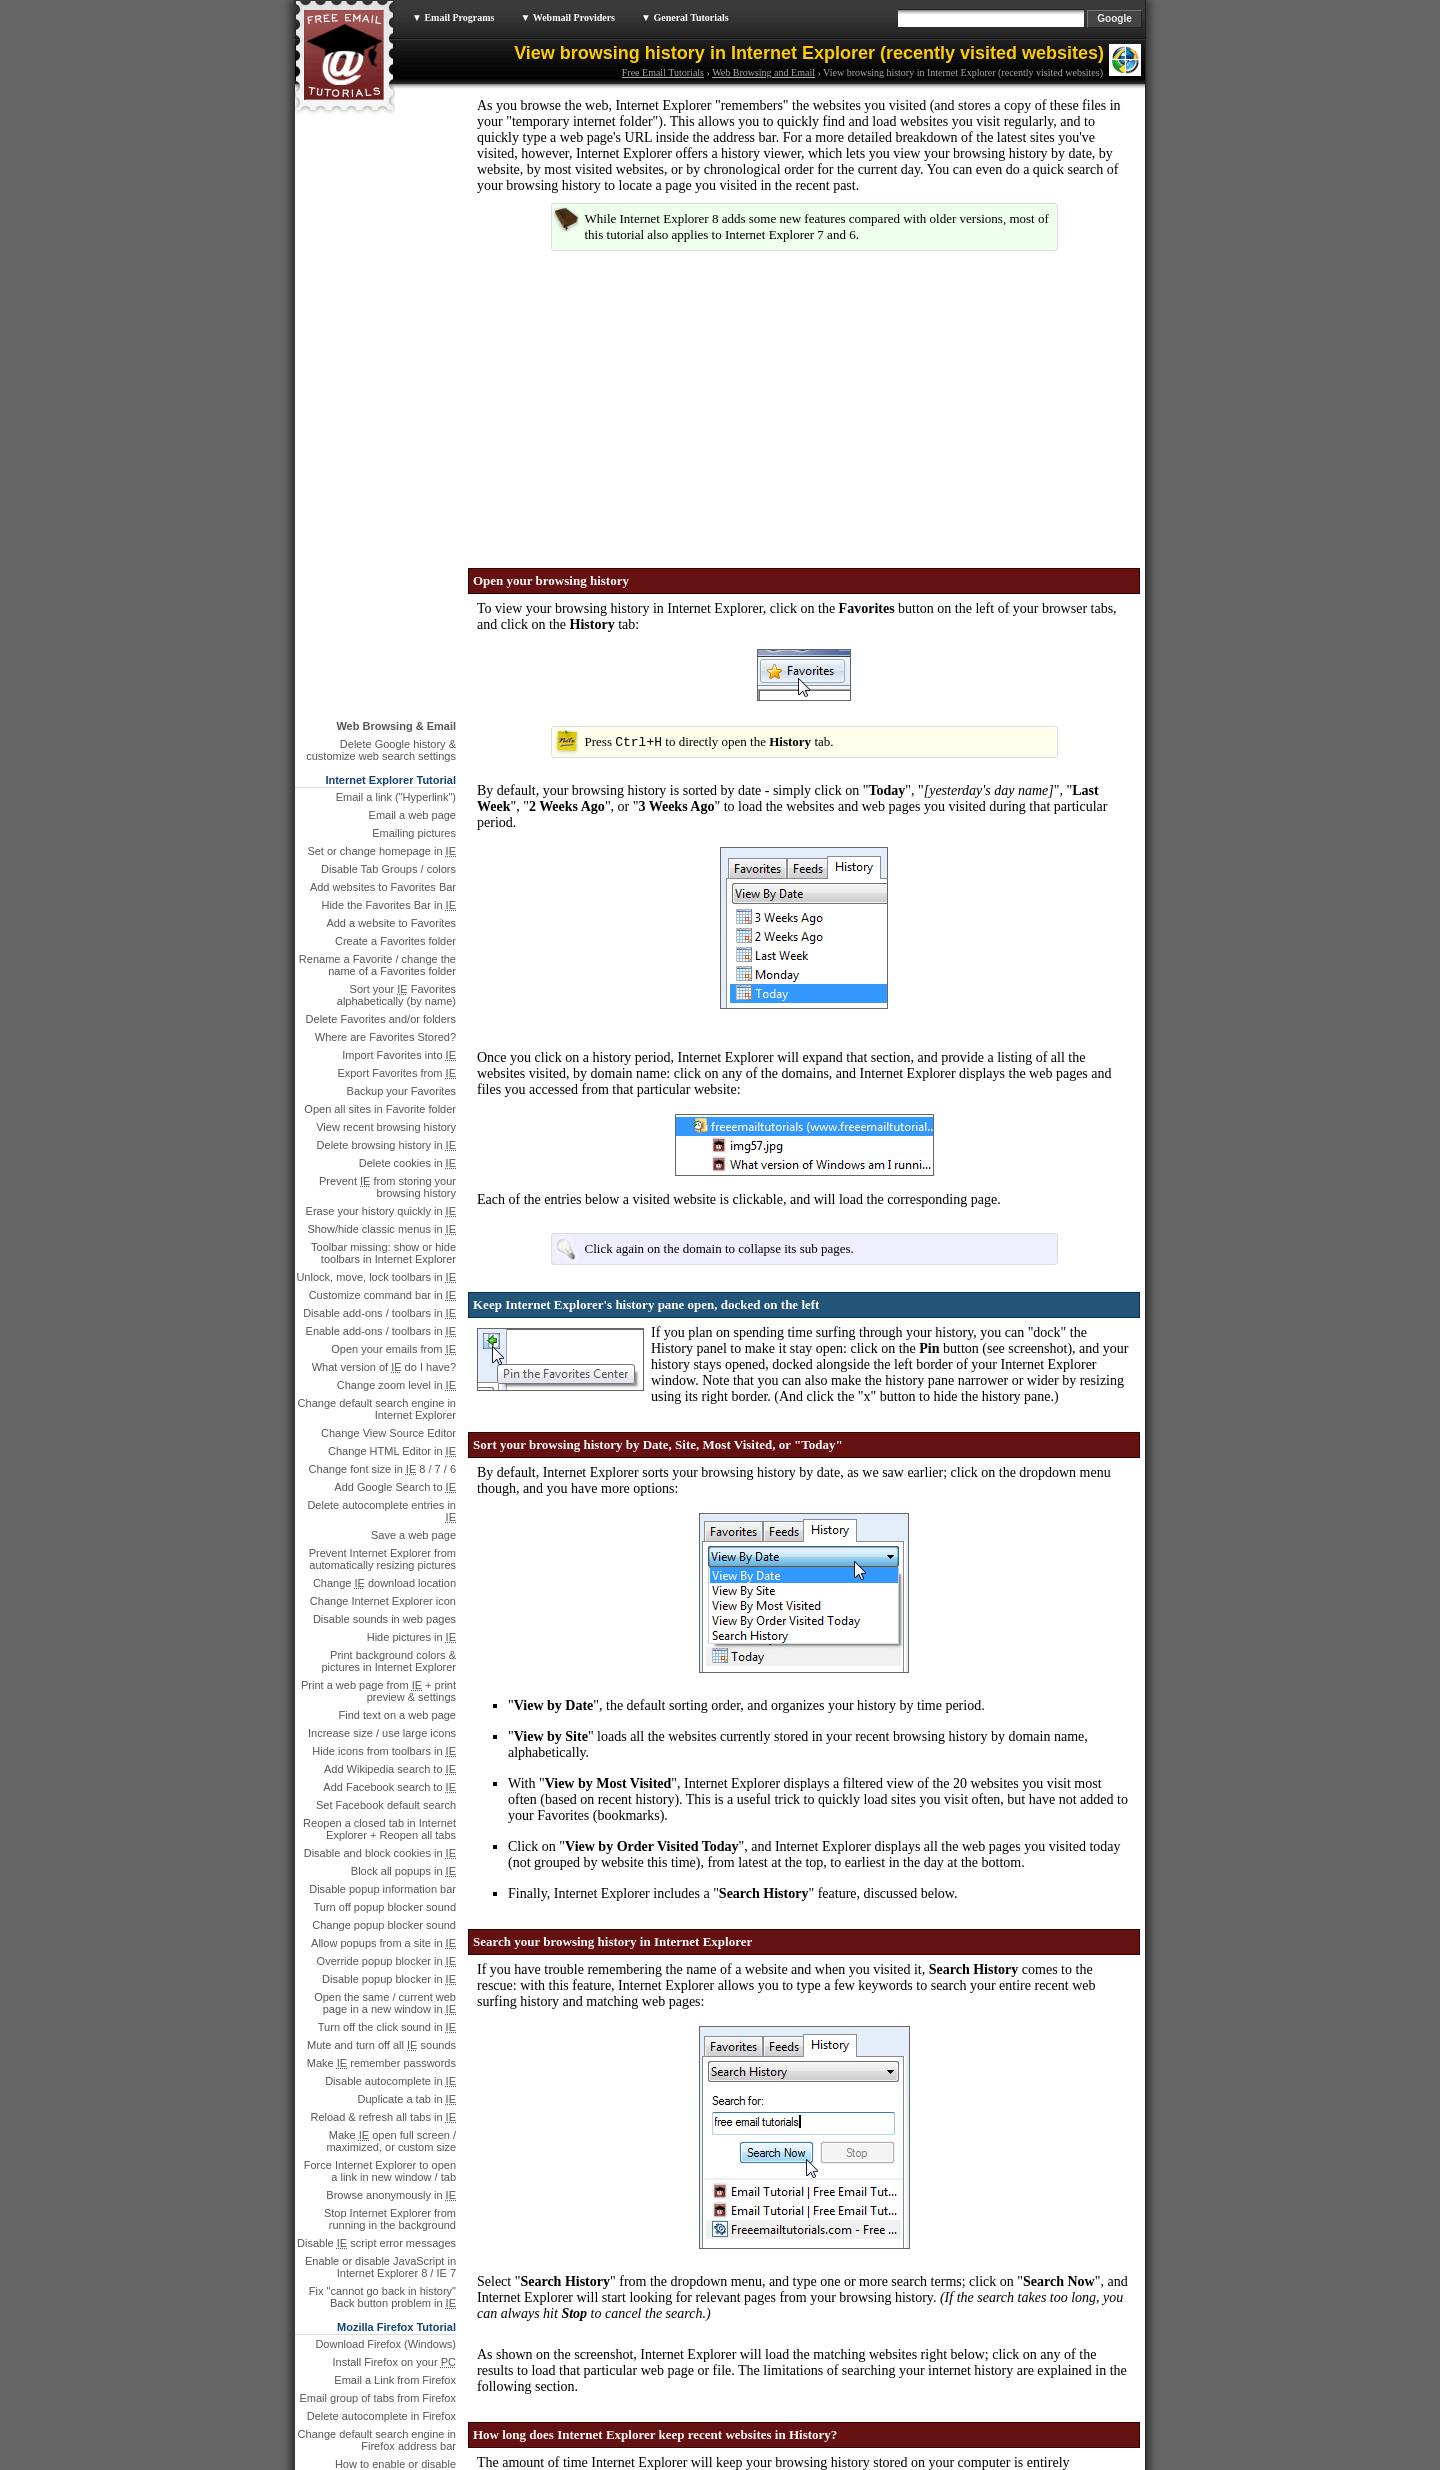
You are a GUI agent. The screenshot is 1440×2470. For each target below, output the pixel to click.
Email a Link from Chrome (392, 2145)
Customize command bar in (382, 695)
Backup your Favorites (401, 491)
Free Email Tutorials (663, 72)
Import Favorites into (399, 455)
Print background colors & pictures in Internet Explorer (388, 1061)
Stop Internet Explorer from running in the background (390, 1619)
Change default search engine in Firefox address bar (377, 1840)
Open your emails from (393, 749)
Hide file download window (391, 1894)
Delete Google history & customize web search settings (381, 150)
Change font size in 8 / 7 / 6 (382, 869)
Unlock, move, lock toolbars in (376, 677)
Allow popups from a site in (383, 1343)
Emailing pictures (414, 233)
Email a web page (412, 215)
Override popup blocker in (386, 1361)
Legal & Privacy (666, 2464)
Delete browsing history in (386, 545)
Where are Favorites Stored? (385, 437)
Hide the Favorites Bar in (388, 305)
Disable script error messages (376, 1643)
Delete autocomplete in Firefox (381, 1816)
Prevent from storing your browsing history (387, 587)
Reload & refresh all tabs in (383, 1517)
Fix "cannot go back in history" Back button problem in (382, 1697)
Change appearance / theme (386, 1930)
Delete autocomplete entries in (381, 911)
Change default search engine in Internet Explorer (377, 809)
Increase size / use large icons (382, 1133)
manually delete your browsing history (719, 2255)
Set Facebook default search (386, 1205)
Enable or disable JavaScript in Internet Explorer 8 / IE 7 (380, 1667)
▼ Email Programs (453, 17)
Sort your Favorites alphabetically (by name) (396, 395)
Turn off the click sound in (387, 1427)
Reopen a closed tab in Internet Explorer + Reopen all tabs (379, 1229)
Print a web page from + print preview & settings (378, 1091)
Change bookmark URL (398, 2002)
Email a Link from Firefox (395, 1780)
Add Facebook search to (389, 1187)
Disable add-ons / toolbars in (379, 713)
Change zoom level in (396, 785)
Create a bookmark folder (394, 1966)
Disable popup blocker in (389, 1379)
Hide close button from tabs (389, 2038)
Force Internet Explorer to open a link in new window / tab (380, 1571)
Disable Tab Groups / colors (388, 269)
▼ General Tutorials (685, 17)
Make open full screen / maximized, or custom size (391, 1541)
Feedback (732, 2464)
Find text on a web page (397, 1115)
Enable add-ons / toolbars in (381, 731)
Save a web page (413, 935)
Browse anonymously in (391, 1595)
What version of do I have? (384, 767)
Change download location (384, 983)
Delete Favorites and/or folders (381, 419)
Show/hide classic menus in (381, 629)
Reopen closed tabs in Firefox (383, 2020)
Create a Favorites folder (395, 341)
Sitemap (779, 2464)
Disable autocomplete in (390, 1481)
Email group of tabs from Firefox (377, 1798)
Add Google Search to (395, 887)
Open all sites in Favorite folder (380, 509)
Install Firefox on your (395, 1762)
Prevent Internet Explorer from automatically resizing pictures (382, 959)
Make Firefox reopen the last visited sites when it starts (386, 2080)
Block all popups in (403, 1271)
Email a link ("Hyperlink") (396, 197)
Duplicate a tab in (407, 1499)
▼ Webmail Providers (567, 17)
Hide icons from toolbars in (384, 1151)
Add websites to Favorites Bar (383, 287)
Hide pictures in (411, 1037)
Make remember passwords (381, 1463)
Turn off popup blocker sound (385, 1307)
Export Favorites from (396, 473)
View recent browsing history (386, 527)
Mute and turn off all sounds (381, 1445)
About (611, 2464)
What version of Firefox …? (389, 2056)
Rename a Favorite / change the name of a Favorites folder (377, 365)
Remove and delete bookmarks (380, 1948)
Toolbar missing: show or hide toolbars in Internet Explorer (383, 653)
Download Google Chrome (391, 2127)
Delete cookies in (407, 563)
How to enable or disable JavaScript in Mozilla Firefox (387, 1870)
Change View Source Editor (388, 833)
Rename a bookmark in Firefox (381, 1984)
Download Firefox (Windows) (385, 1744)
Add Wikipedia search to (390, 1169)
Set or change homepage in (381, 251)
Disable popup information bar (382, 1289)
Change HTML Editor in (392, 851)
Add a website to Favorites (391, 323)
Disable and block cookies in (380, 1253)
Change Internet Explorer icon (383, 1001)
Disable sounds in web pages (384, 1019)
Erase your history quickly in (381, 611)
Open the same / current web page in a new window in (385, 1403)
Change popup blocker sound (384, 1325)
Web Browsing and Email (763, 72)
